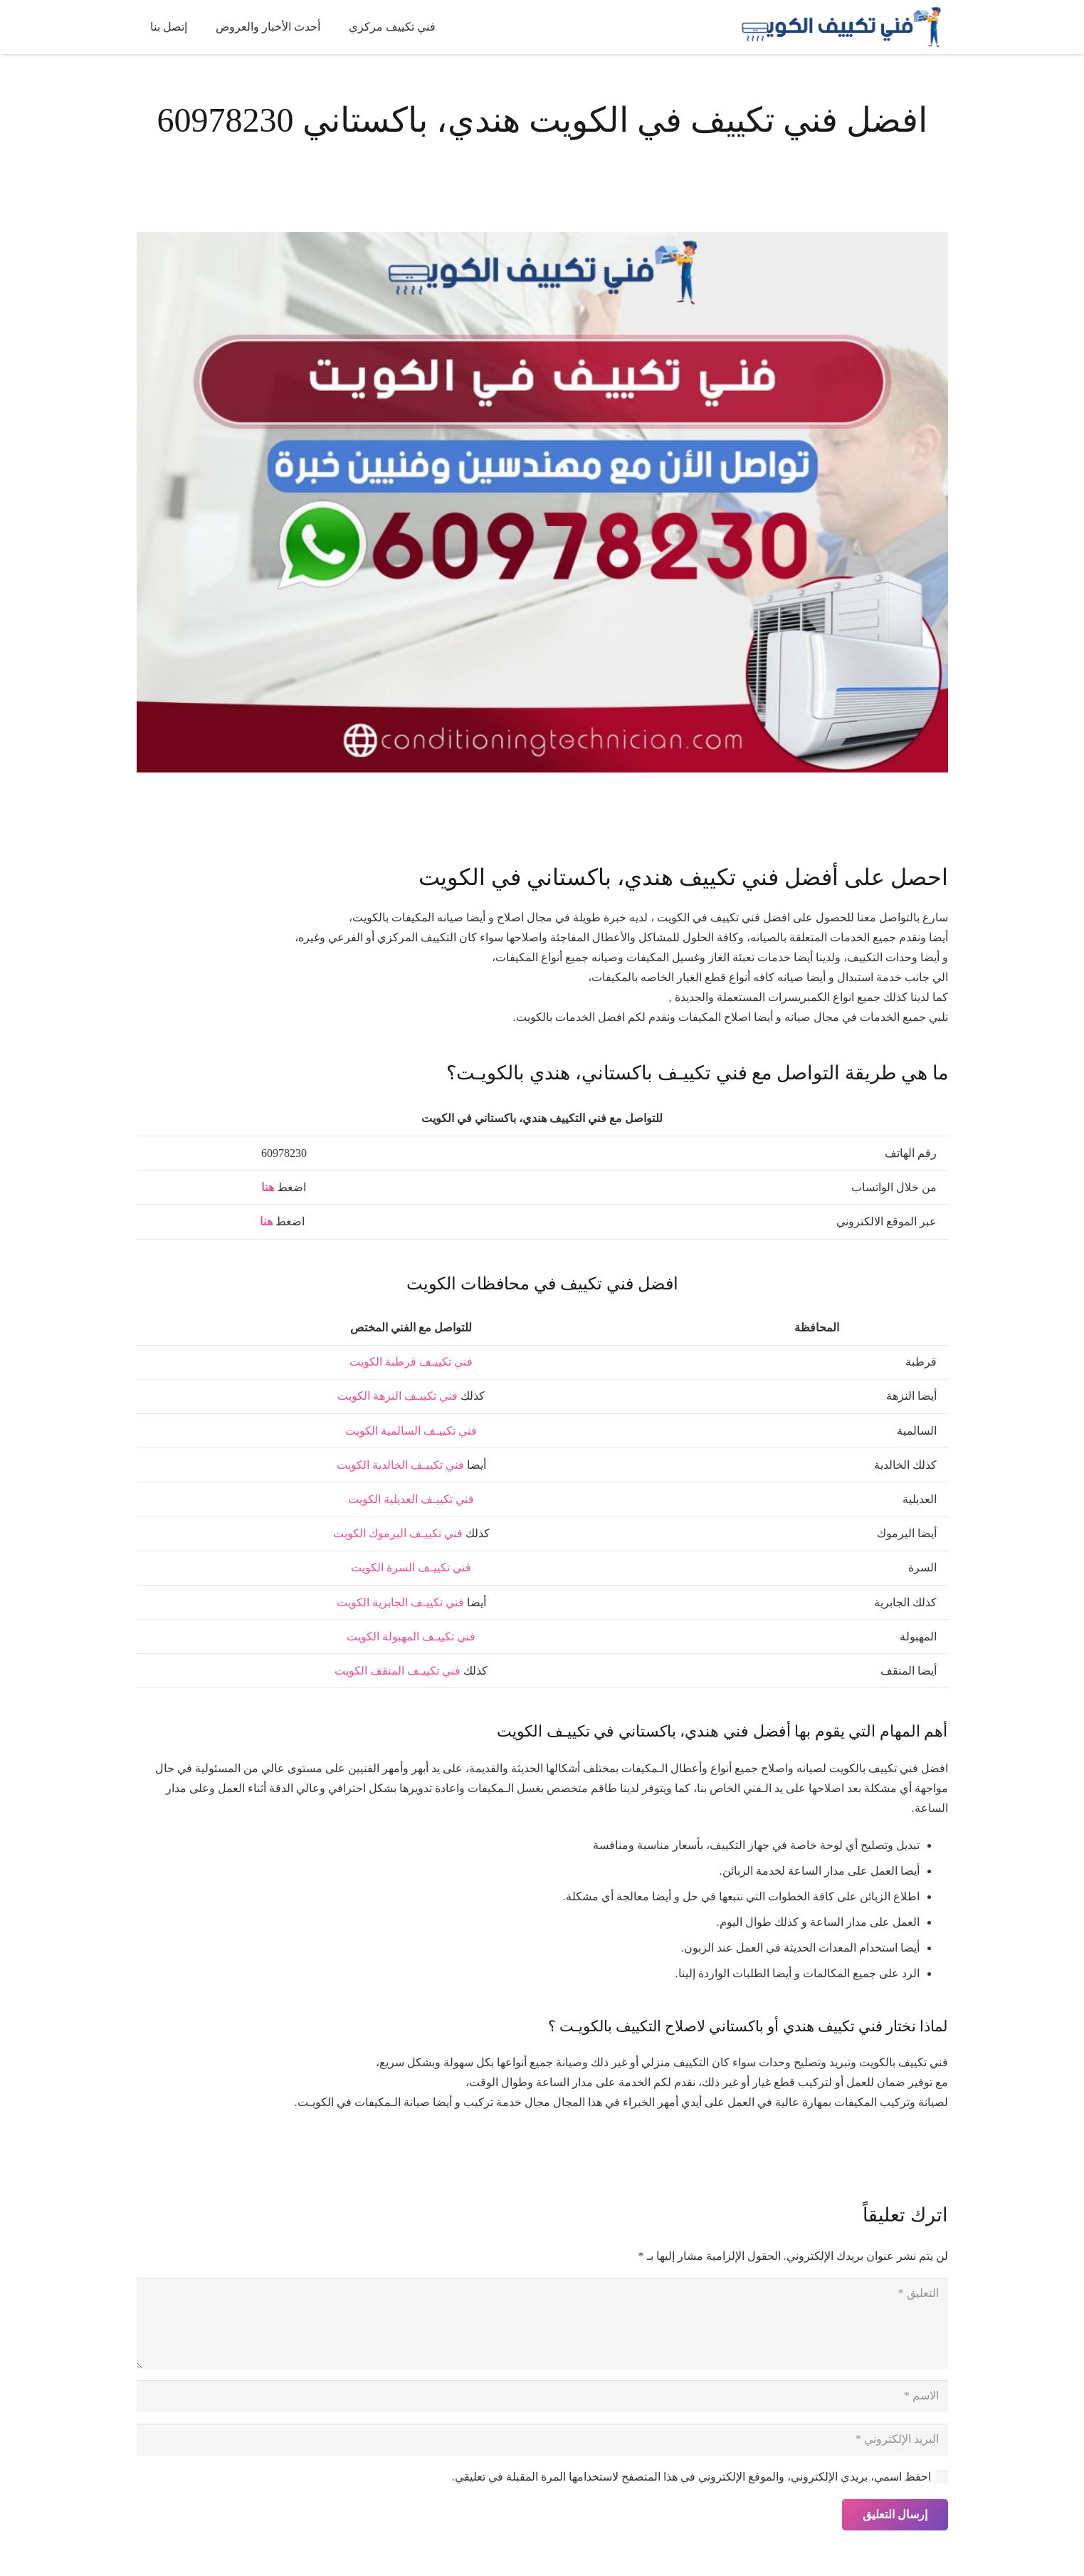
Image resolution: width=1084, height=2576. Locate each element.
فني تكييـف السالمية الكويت (411, 1431)
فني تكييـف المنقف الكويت (398, 1671)
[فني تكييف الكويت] (837, 27)
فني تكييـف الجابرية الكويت (400, 1602)
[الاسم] (542, 2396)
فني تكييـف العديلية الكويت (411, 1499)
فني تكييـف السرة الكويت (411, 1567)
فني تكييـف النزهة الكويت (397, 1396)
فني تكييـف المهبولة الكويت (411, 1636)
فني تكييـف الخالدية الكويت (400, 1465)
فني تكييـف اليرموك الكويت (398, 1533)
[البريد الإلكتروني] (542, 2440)
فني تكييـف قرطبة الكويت (411, 1362)
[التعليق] (542, 2323)
